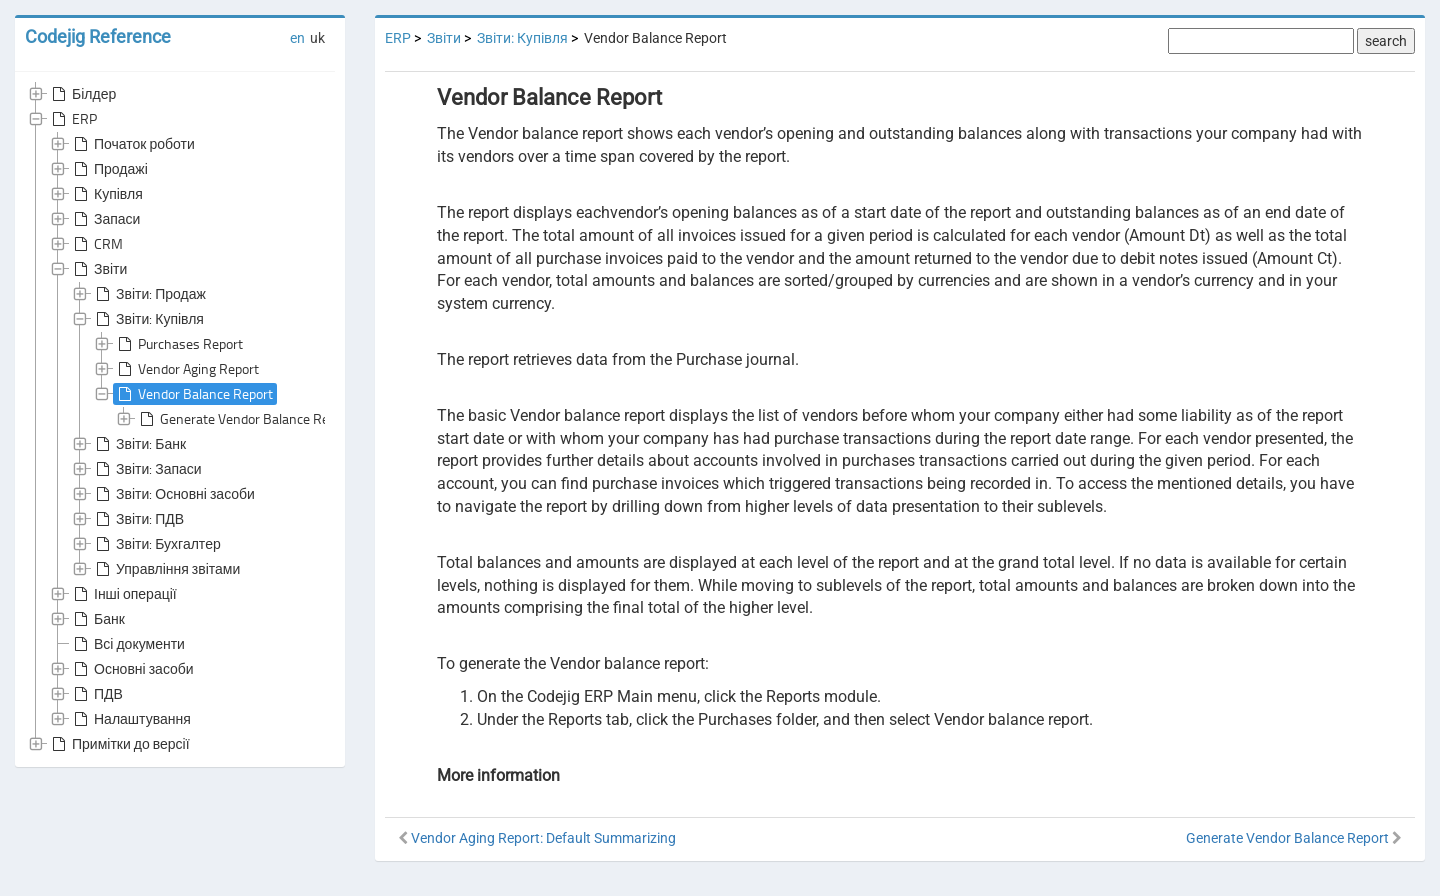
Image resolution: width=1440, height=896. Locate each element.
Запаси (105, 219)
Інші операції (123, 594)
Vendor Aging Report (186, 369)
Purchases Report (178, 344)
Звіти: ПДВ (138, 519)
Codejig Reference (98, 36)
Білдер (82, 94)
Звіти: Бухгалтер (156, 544)
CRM (96, 244)
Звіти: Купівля (148, 319)
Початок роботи (132, 144)
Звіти (98, 269)
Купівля (106, 194)
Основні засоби (132, 669)
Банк (97, 619)
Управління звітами (166, 569)
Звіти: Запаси (147, 469)
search (1386, 41)
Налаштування (130, 719)
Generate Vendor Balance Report (244, 419)
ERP (72, 119)
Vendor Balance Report (193, 394)
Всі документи (127, 644)
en (297, 38)
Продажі (109, 169)
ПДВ (96, 694)
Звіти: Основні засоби (173, 494)
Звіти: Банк (139, 444)
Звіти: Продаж (149, 294)
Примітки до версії (119, 744)
